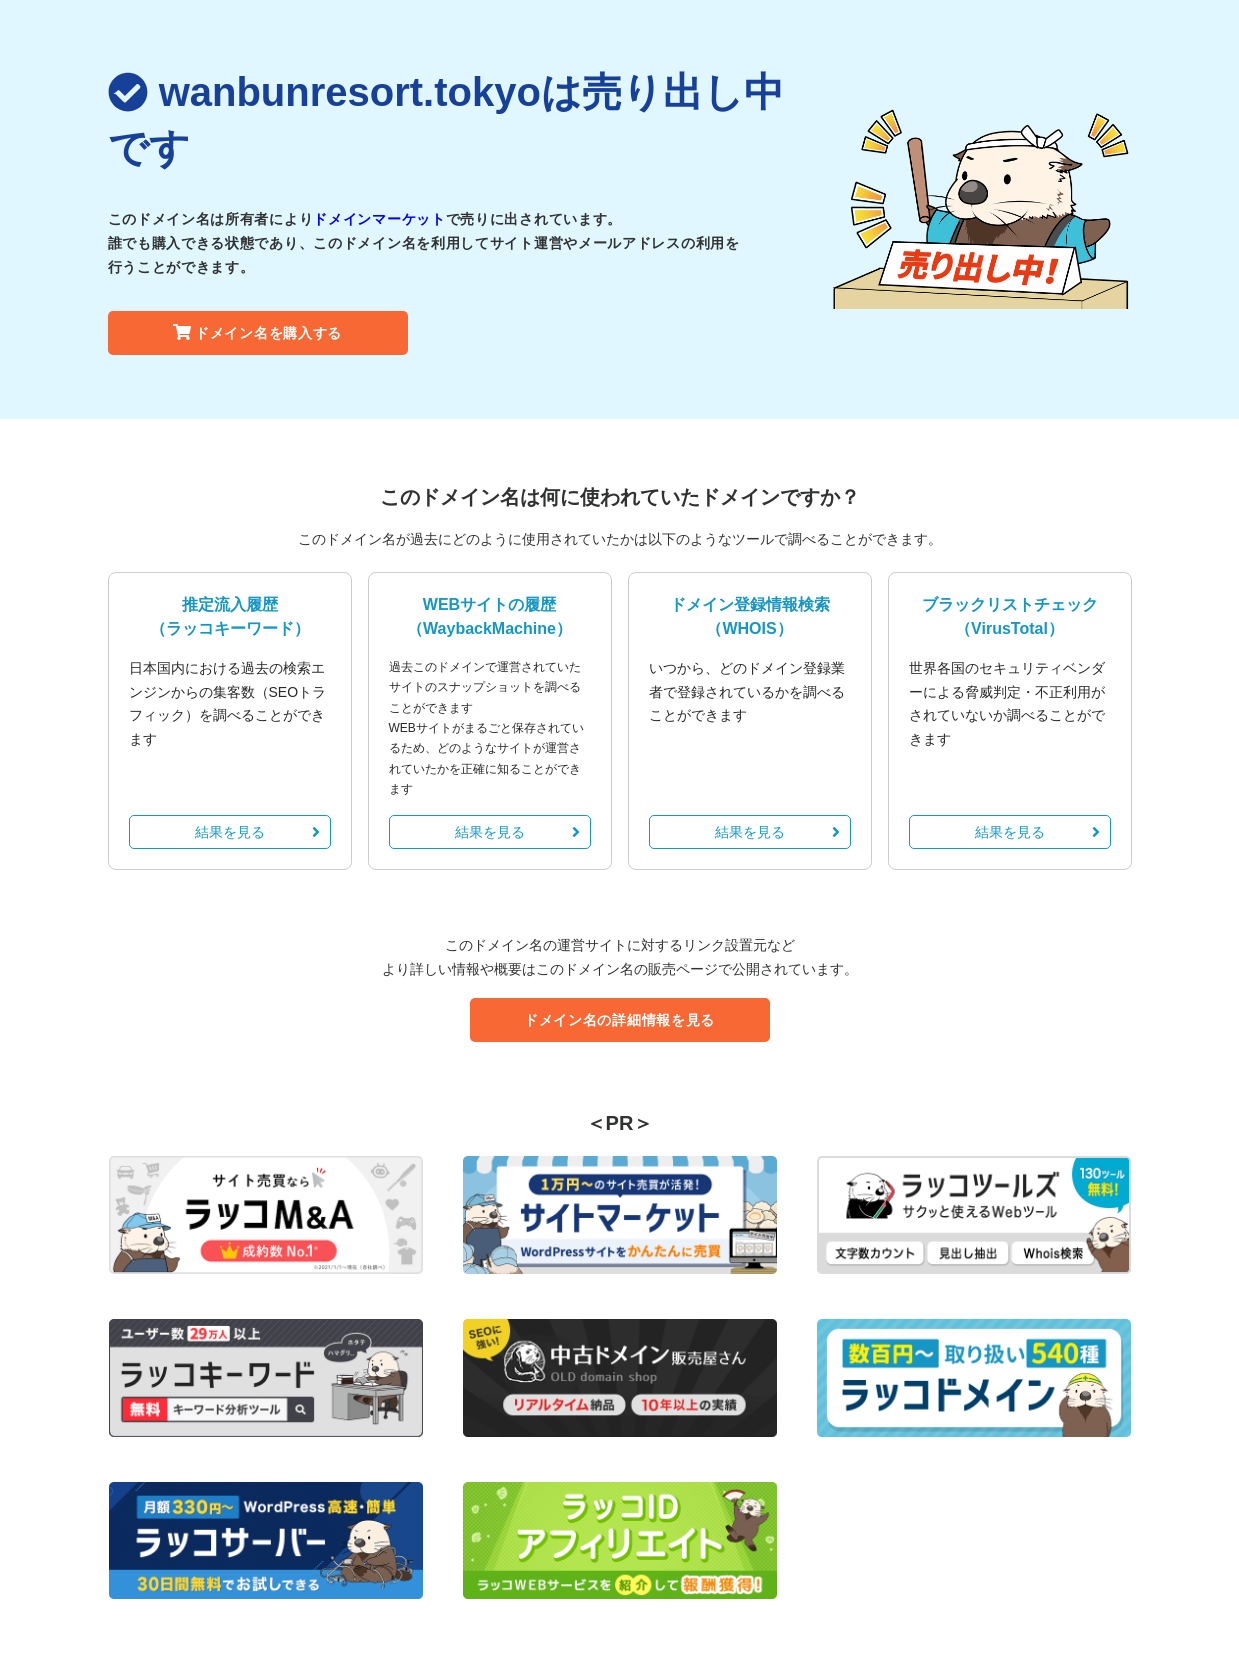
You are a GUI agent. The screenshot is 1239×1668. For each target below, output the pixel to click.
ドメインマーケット (379, 219)
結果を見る (257, 832)
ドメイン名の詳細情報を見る (619, 1020)
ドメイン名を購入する (257, 333)
